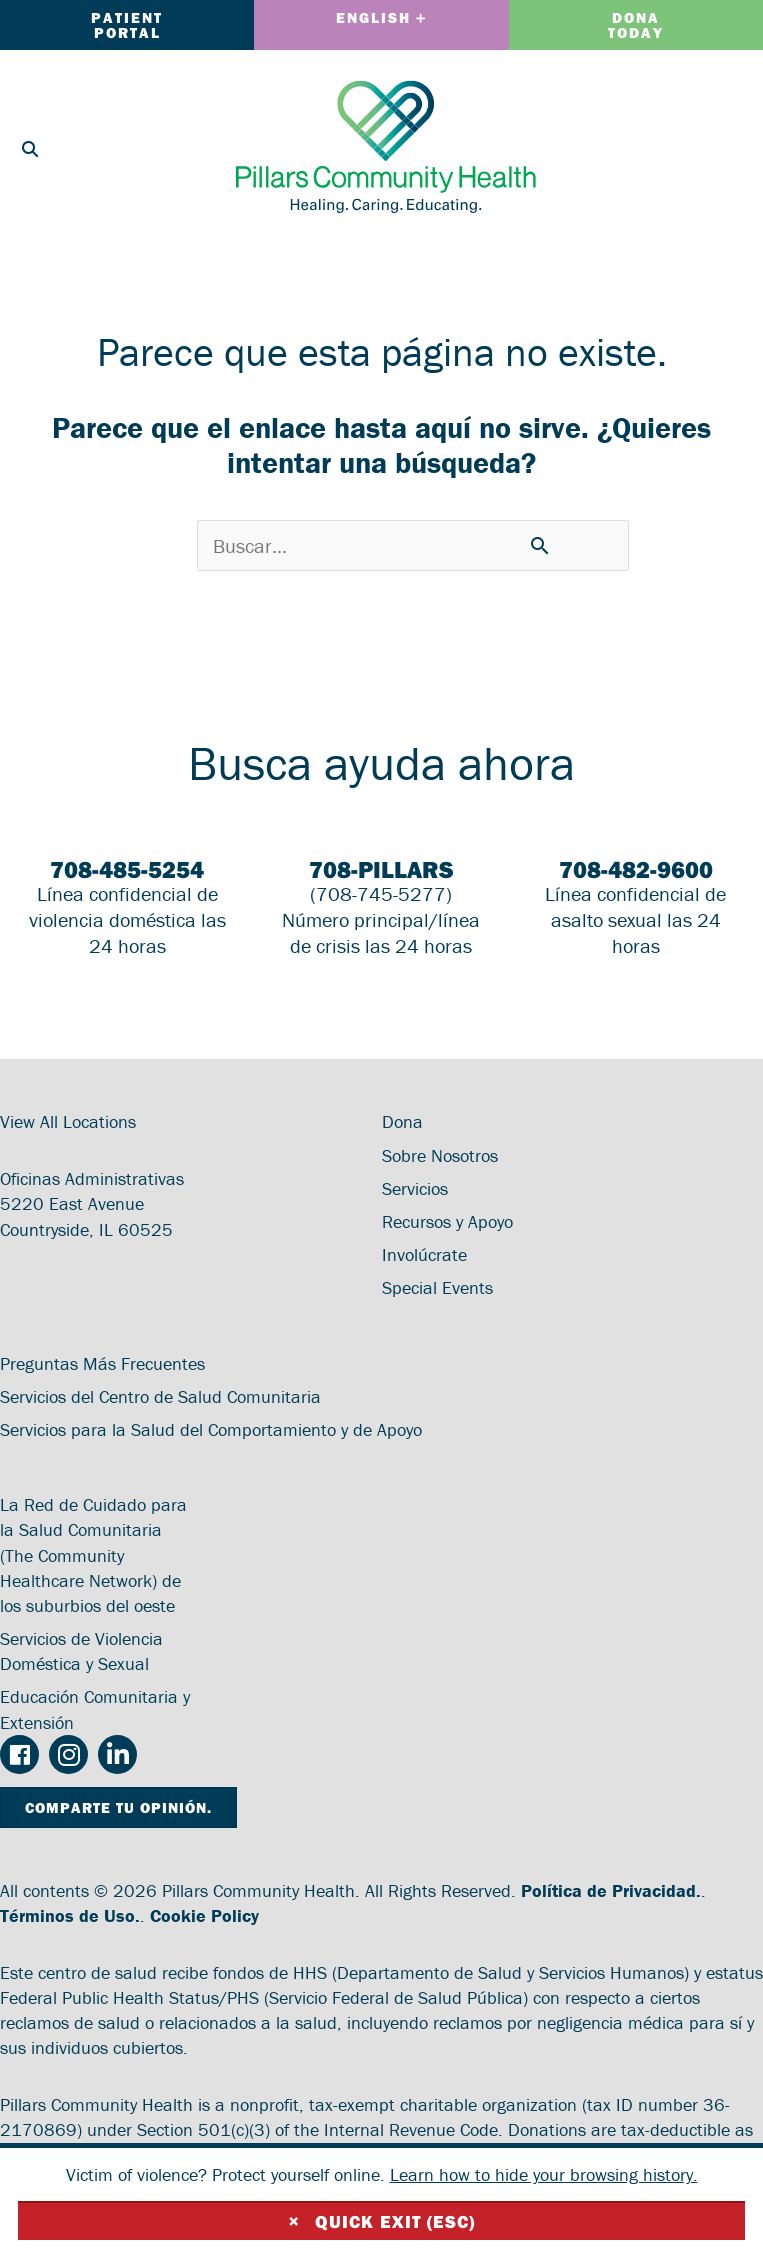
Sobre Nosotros (440, 1155)
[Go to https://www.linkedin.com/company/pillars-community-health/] (117, 1754)
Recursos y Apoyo (447, 1221)
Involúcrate (424, 1254)
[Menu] (723, 146)
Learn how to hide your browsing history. (544, 2174)
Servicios (415, 1188)
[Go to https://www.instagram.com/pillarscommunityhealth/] (68, 1754)
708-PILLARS (381, 869)
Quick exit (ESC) (382, 2221)
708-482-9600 (636, 869)
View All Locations (68, 1121)
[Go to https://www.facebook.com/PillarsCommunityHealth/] (19, 1756)
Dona (402, 1121)
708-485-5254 (127, 869)
